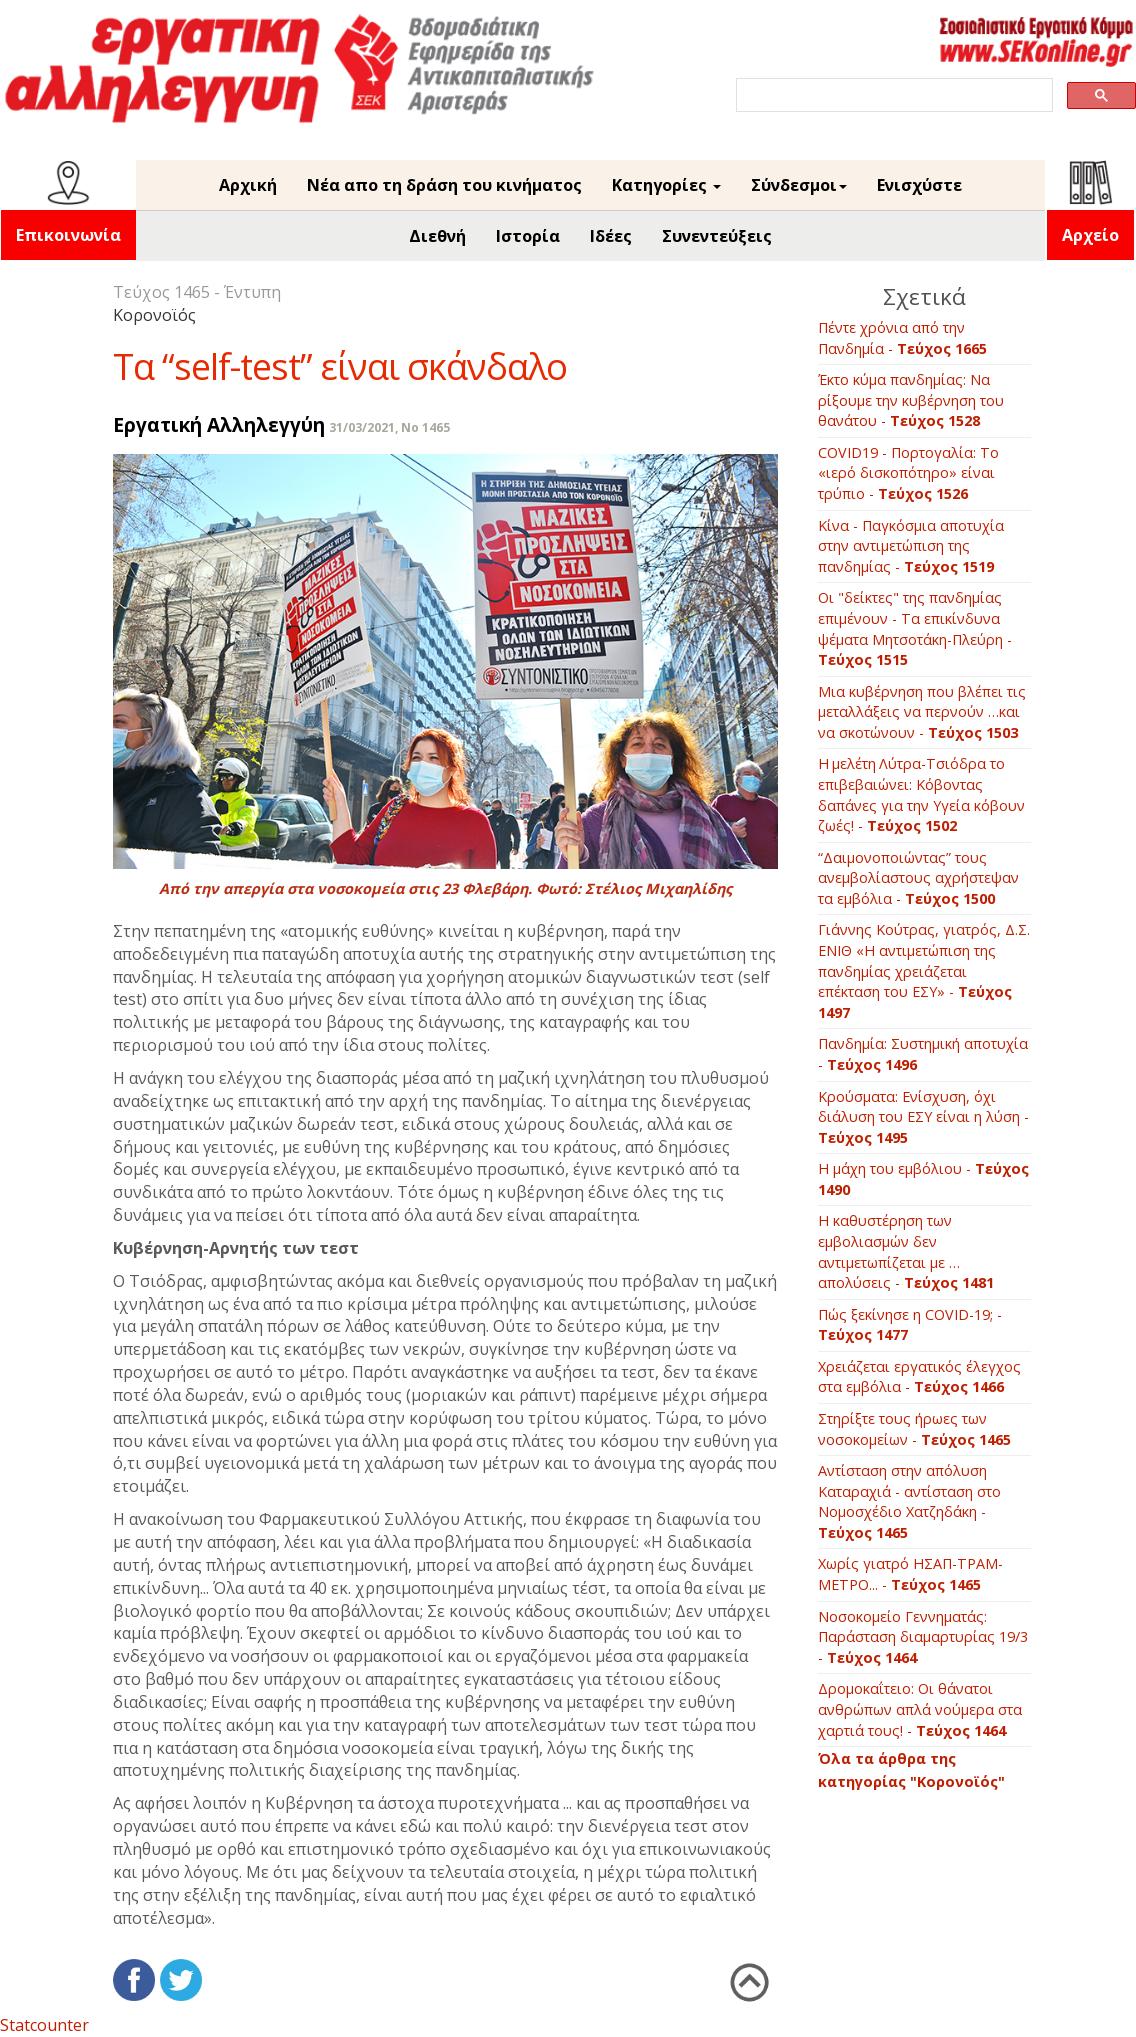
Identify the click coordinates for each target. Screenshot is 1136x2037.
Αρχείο (1090, 235)
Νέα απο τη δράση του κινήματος (444, 185)
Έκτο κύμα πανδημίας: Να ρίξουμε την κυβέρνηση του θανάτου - (911, 400)
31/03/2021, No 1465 (389, 427)
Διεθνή (437, 236)
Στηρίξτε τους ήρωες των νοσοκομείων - (914, 1429)
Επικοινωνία (68, 235)
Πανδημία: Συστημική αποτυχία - (923, 1054)
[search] (892, 95)
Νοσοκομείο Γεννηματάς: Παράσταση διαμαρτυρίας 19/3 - (923, 1637)
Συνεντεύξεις (717, 236)
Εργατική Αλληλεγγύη (219, 424)
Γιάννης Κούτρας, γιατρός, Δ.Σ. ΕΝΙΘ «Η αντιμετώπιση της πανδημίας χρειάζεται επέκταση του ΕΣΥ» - (924, 970)
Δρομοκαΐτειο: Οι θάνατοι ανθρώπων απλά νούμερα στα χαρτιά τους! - (920, 1709)
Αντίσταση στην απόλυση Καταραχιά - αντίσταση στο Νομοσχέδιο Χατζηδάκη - (909, 1501)
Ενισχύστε (919, 185)
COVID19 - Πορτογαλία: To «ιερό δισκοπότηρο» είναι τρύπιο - (908, 473)
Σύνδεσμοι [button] (799, 185)
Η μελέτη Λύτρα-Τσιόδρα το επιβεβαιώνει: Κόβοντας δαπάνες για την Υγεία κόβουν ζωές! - (921, 794)
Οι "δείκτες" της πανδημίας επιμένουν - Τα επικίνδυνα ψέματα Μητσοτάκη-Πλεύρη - (915, 628)
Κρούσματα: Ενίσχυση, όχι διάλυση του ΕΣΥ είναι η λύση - (923, 1117)
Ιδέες (611, 236)
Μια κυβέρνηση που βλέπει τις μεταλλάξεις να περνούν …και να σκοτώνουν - (922, 712)
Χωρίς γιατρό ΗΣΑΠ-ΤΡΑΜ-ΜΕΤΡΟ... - (910, 1574)
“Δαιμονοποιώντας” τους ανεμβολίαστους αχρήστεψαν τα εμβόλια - (918, 878)
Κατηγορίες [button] (666, 185)
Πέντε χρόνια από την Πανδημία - (902, 338)
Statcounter (44, 2025)
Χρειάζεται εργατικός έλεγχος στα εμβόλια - (919, 1377)
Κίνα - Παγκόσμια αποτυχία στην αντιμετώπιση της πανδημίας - (911, 546)
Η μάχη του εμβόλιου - (923, 1179)
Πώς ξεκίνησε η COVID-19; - (910, 1325)
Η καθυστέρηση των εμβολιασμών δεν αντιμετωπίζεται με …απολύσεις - (906, 1251)
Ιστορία (528, 236)
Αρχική (248, 185)
